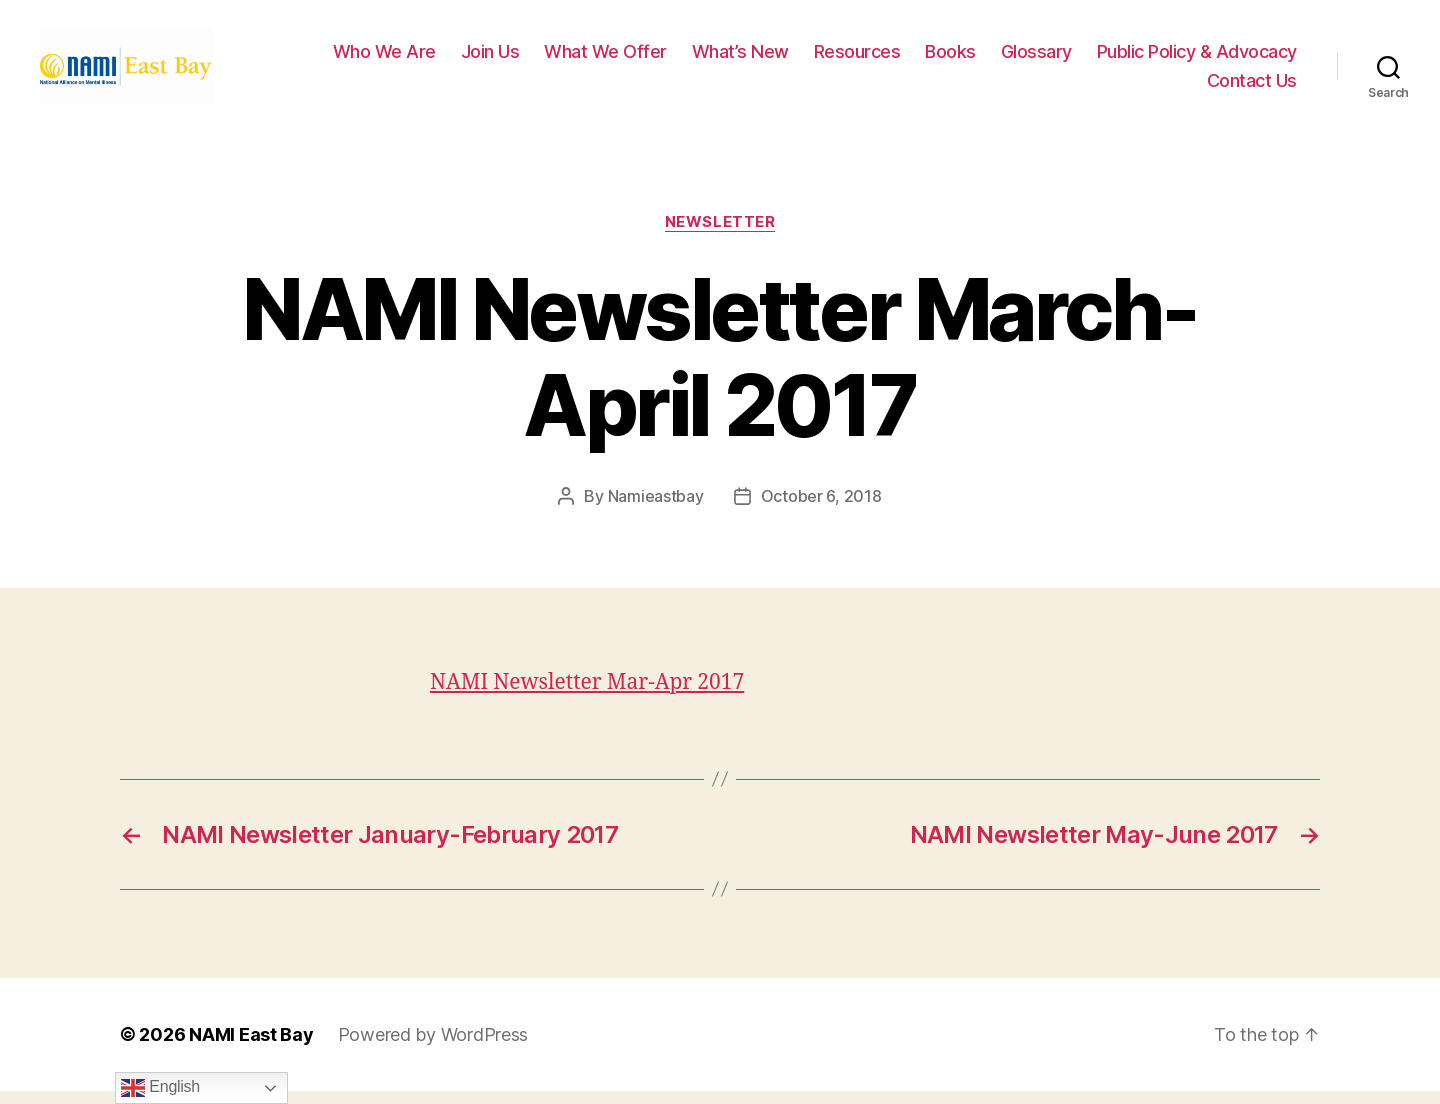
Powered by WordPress (433, 1047)
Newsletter (720, 235)
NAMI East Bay (251, 1047)
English (160, 1088)
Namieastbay (656, 509)
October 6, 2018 (821, 509)
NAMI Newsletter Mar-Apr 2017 (587, 695)
